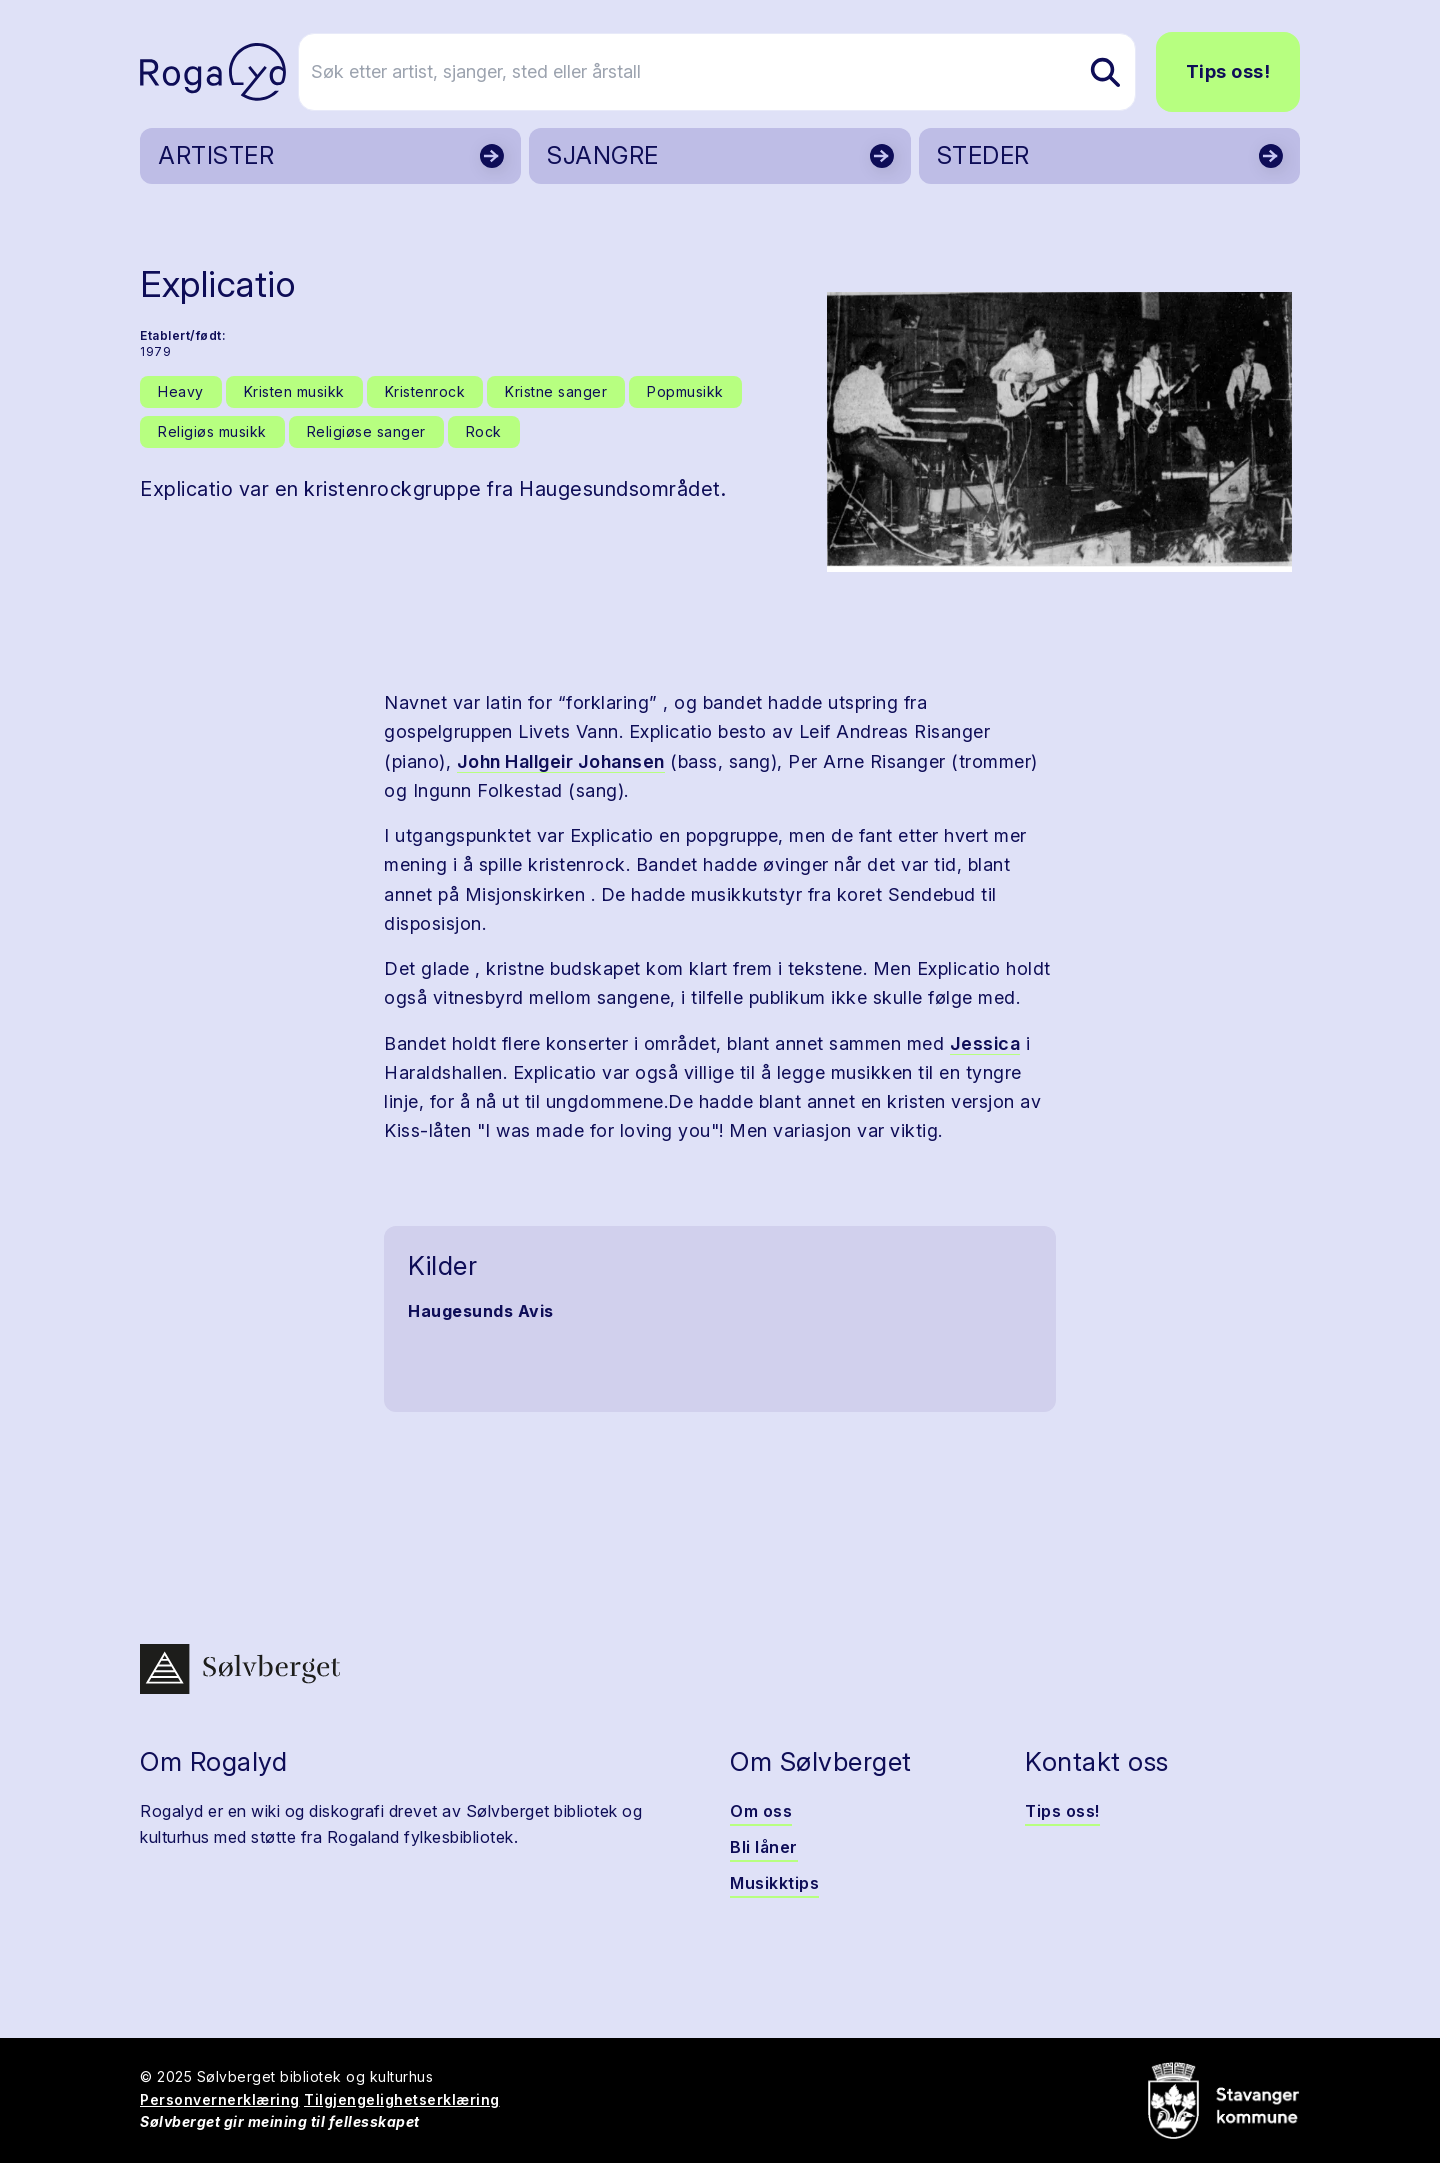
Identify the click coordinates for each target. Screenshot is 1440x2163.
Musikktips (774, 1883)
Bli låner (764, 1847)
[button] (1059, 432)
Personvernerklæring (220, 2099)
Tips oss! (1228, 71)
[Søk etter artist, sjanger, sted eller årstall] (729, 72)
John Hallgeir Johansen (561, 761)
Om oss (761, 1811)
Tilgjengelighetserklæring (402, 2099)
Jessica (985, 1043)
